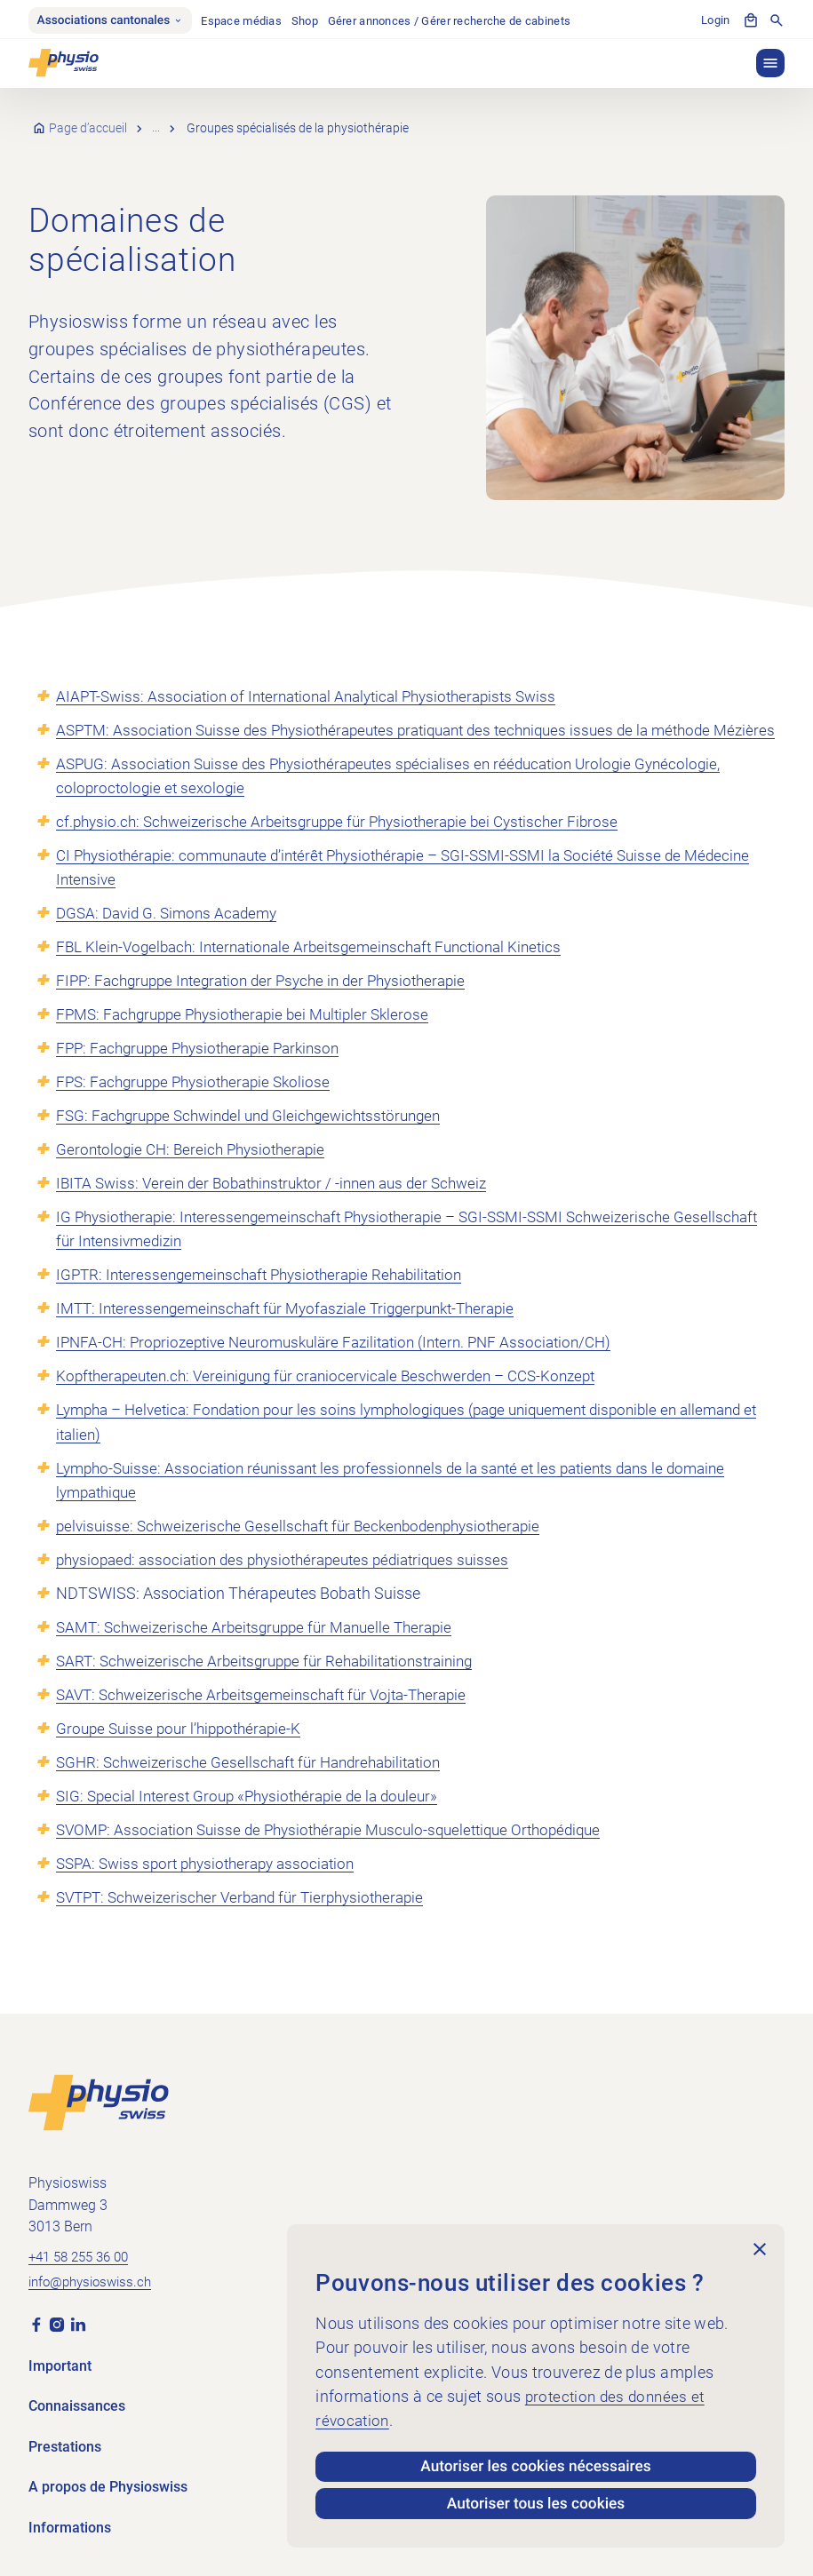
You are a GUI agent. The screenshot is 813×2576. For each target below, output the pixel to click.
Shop (313, 21)
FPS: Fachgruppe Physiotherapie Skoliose (200, 1108)
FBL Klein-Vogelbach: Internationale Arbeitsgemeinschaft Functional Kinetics (321, 973)
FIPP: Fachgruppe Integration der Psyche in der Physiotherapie (272, 1007)
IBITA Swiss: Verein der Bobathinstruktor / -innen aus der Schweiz (283, 1209)
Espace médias (250, 21)
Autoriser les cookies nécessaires (536, 2462)
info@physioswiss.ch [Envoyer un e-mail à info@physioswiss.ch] (95, 2281)
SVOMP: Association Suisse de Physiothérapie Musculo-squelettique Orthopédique (342, 1855)
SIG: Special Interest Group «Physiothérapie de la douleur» (256, 1821)
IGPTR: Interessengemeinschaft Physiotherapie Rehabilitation (269, 1301)
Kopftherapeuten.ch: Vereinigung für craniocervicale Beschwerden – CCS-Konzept (340, 1402)
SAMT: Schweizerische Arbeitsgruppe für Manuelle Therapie (264, 1652)
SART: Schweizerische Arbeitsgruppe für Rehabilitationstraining (275, 1686)
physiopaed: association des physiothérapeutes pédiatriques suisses (294, 1585)
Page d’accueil (89, 131)
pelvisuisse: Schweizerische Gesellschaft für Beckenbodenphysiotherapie (309, 1551)
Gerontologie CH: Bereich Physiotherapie (196, 1175)
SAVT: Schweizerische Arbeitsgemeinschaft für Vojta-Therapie (271, 1720)
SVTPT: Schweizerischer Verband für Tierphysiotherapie (250, 1922)
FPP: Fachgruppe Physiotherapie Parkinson (206, 1074)
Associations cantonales (114, 20)
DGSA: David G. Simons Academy (172, 939)
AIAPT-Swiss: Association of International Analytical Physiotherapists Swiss (318, 697)
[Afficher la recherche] (777, 21)
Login (715, 21)
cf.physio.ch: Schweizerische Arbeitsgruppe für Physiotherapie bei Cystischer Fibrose (349, 848)
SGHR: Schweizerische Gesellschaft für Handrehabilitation (257, 1787)
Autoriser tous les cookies (536, 2502)
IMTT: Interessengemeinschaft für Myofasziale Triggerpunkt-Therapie (298, 1334)
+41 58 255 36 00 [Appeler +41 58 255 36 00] (83, 2254)
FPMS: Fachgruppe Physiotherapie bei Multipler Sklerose (252, 1040)
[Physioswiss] (63, 65)
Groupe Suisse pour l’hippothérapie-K (184, 1754)
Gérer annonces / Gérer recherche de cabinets (458, 21)
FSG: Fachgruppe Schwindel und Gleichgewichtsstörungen (259, 1142)
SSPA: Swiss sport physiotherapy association (213, 1889)
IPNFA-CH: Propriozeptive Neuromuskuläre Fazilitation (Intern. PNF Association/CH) (348, 1368)
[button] (770, 65)
